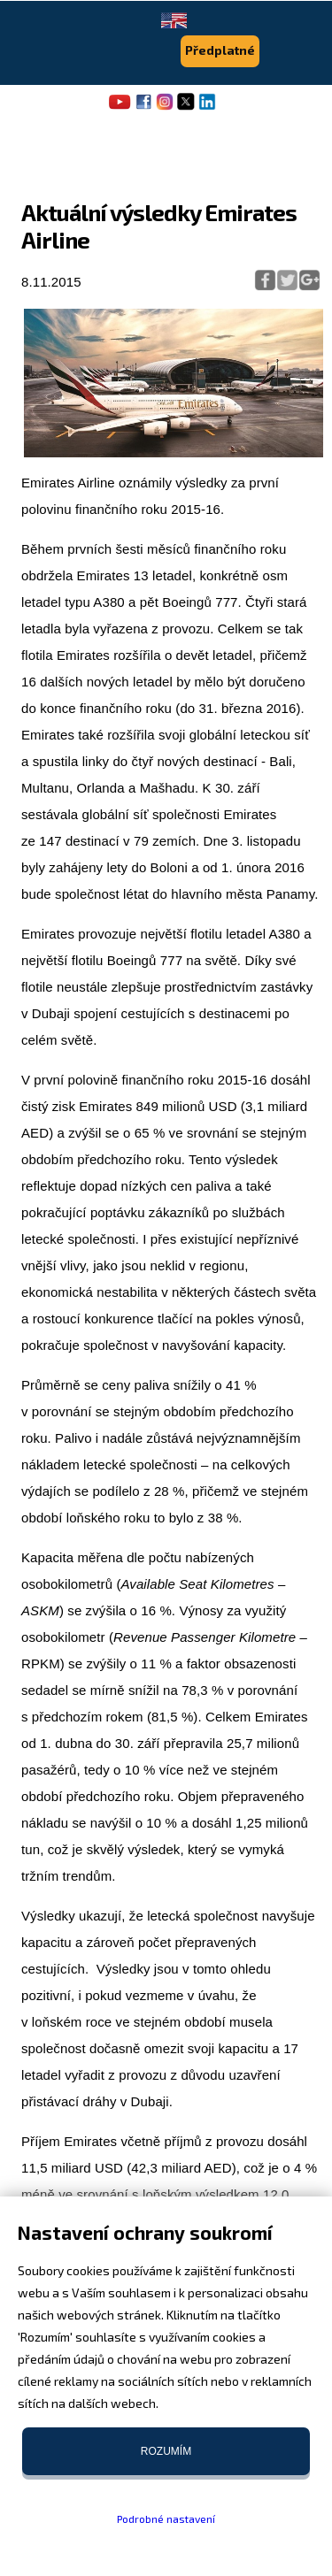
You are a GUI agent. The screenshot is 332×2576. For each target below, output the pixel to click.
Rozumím (166, 2451)
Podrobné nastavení (166, 2518)
